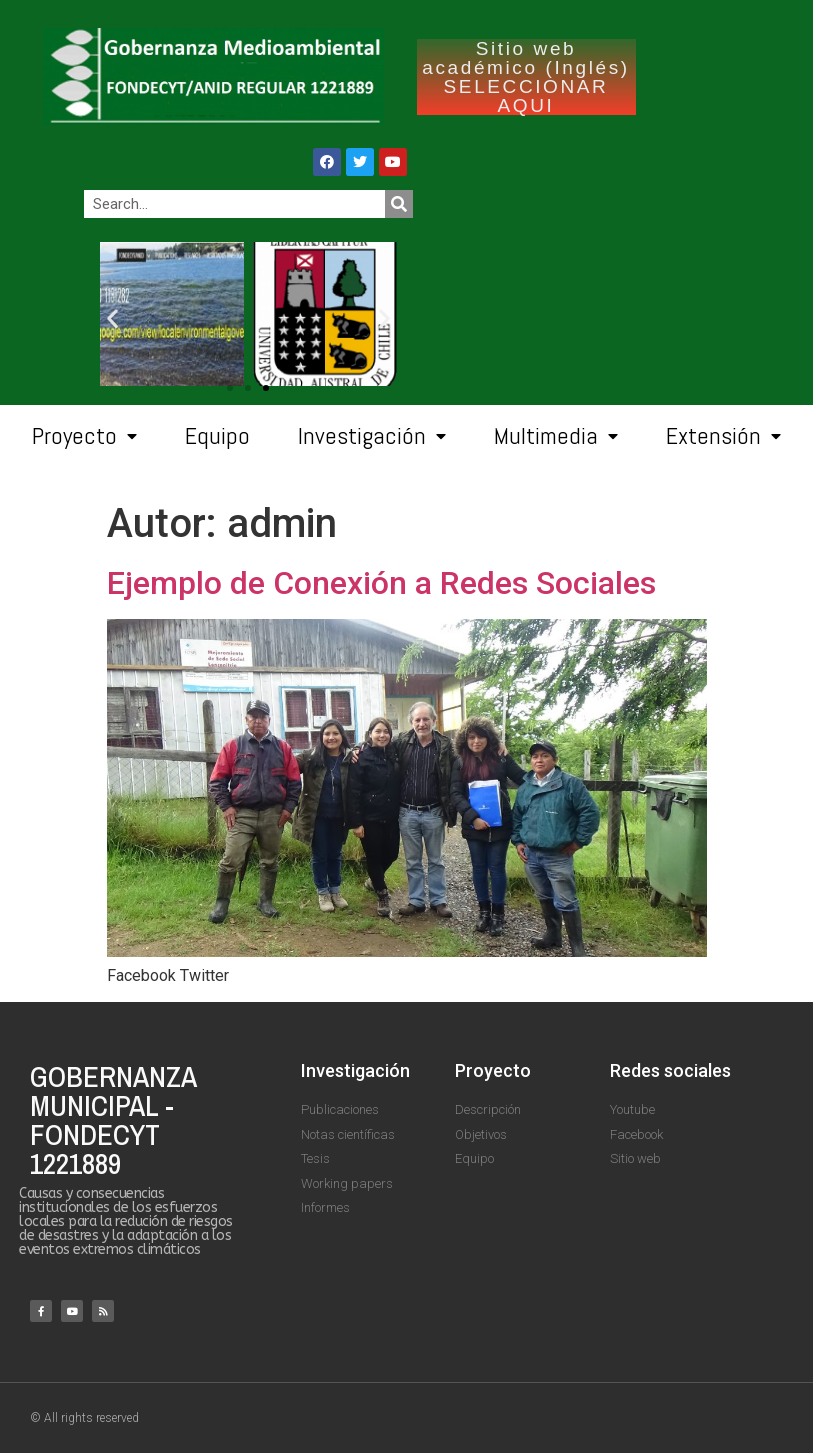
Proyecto (84, 436)
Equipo (217, 435)
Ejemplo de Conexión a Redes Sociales (381, 583)
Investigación (372, 436)
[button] (266, 388)
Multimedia (556, 436)
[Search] (399, 204)
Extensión (723, 436)
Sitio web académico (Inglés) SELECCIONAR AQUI (525, 77)
